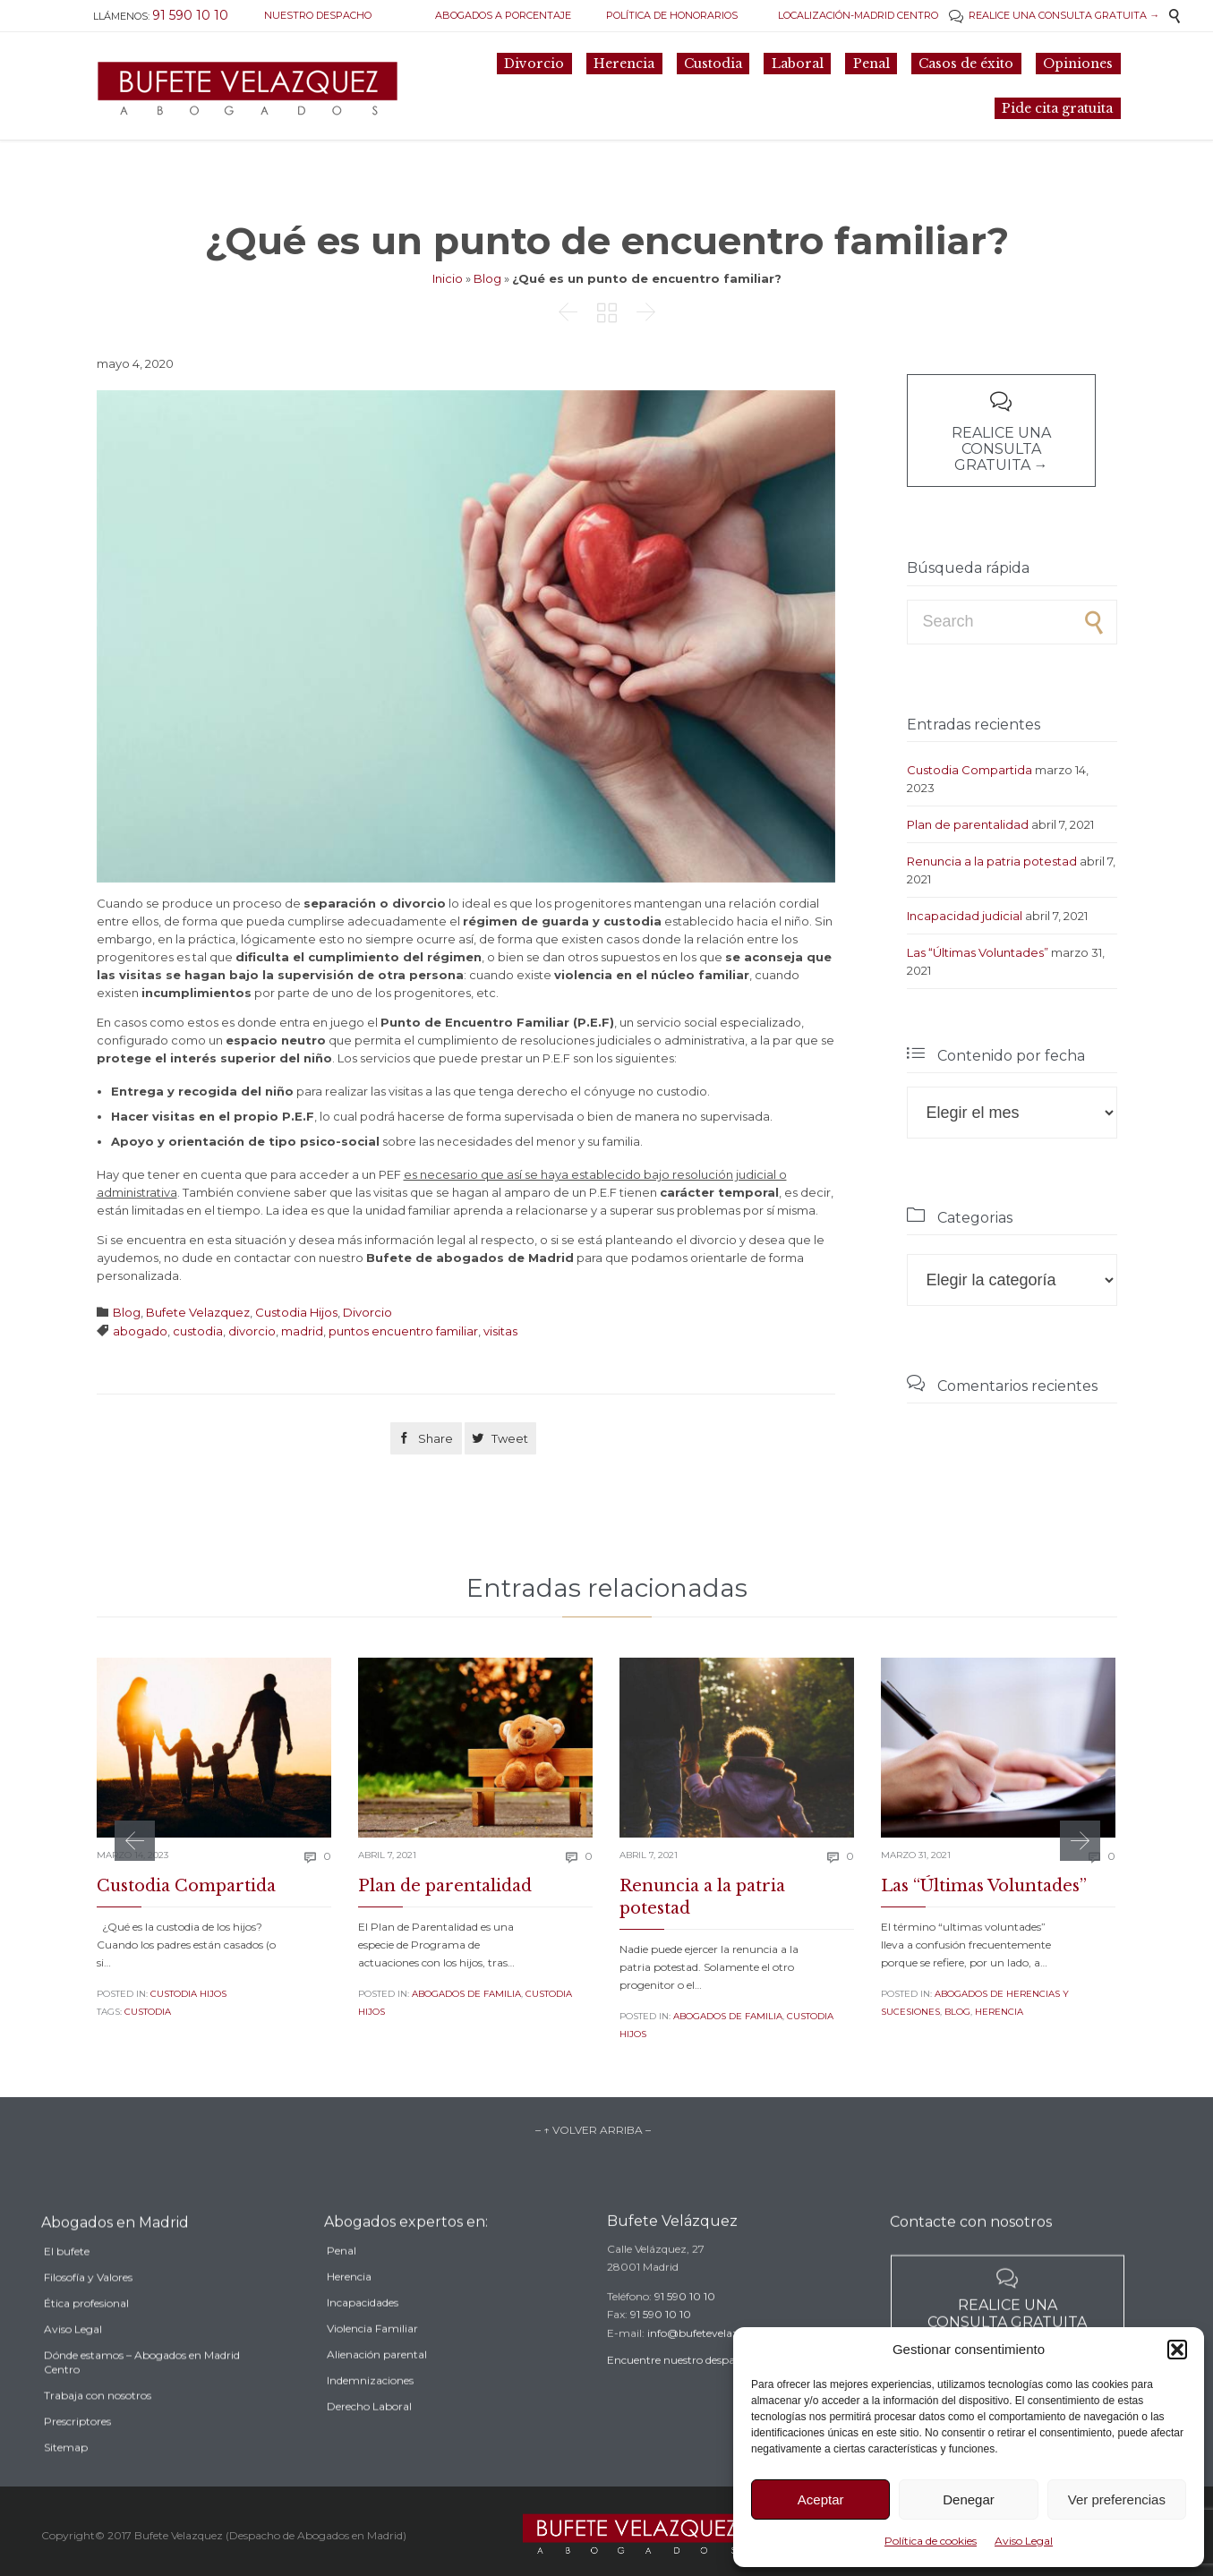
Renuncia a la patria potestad (992, 861)
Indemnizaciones (370, 2409)
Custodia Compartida (969, 770)
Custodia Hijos (296, 1312)
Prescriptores (77, 2455)
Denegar (969, 2499)
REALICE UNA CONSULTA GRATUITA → (1054, 15)
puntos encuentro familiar (403, 1331)
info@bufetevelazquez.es (711, 2355)
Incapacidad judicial (964, 915)
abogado (140, 1331)
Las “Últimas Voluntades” (977, 952)
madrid (302, 1331)
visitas (500, 1331)
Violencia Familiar (372, 2357)
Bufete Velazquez (198, 1312)
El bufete (67, 2285)
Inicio (447, 278)
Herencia (999, 2011)
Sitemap (66, 2481)
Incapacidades (362, 2331)
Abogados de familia (466, 1994)
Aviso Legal (1024, 2540)
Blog (487, 278)
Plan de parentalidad (968, 824)
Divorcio (367, 1312)
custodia (198, 1331)
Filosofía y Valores (88, 2311)
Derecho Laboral (369, 2435)
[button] (1177, 2349)
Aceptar (821, 2499)
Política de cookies (930, 2540)
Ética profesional (86, 2337)
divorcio (252, 1331)
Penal (341, 2279)
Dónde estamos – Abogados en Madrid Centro (142, 2396)
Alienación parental (377, 2383)
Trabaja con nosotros (97, 2429)
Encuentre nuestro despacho (680, 2382)
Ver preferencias (1117, 2499)
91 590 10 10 (684, 2318)
